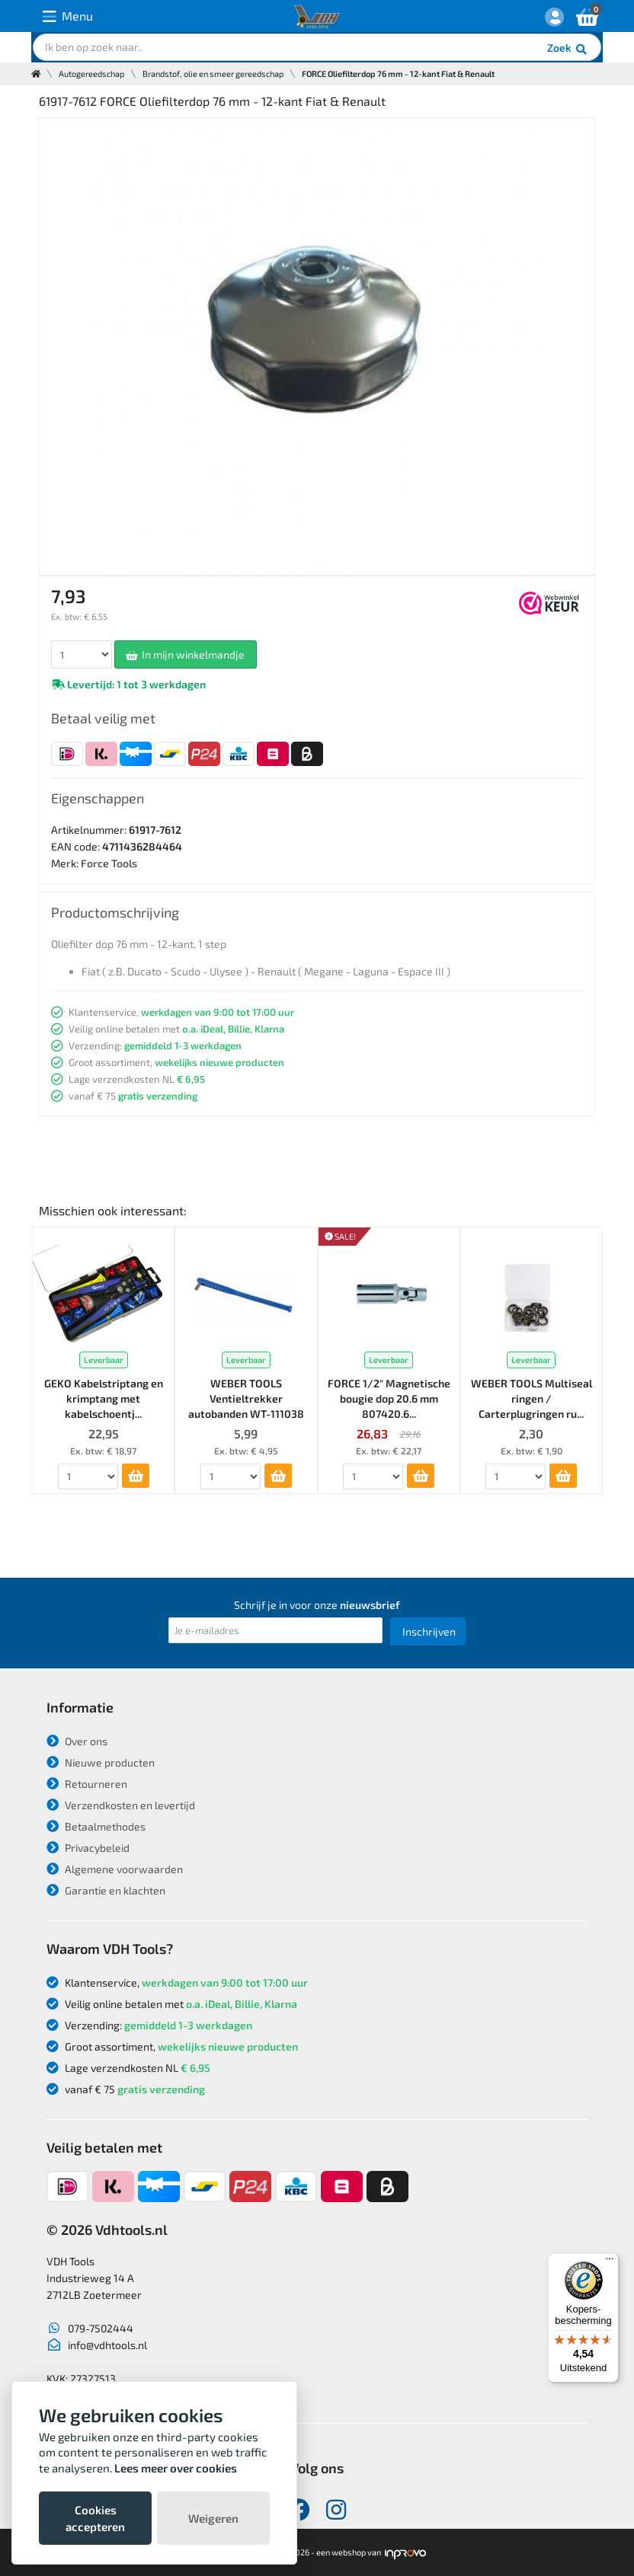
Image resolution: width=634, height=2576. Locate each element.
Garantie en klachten (105, 1890)
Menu (68, 16)
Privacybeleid (88, 1847)
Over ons (76, 1741)
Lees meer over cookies (175, 2468)
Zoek (568, 49)
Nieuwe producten (100, 1762)
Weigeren (213, 2518)
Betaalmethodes (96, 1826)
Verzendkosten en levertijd (120, 1805)
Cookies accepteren (95, 2518)
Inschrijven (429, 1631)
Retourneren (86, 1783)
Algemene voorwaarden (114, 1869)
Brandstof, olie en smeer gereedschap (212, 73)
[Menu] (609, 2262)
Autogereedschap (91, 73)
